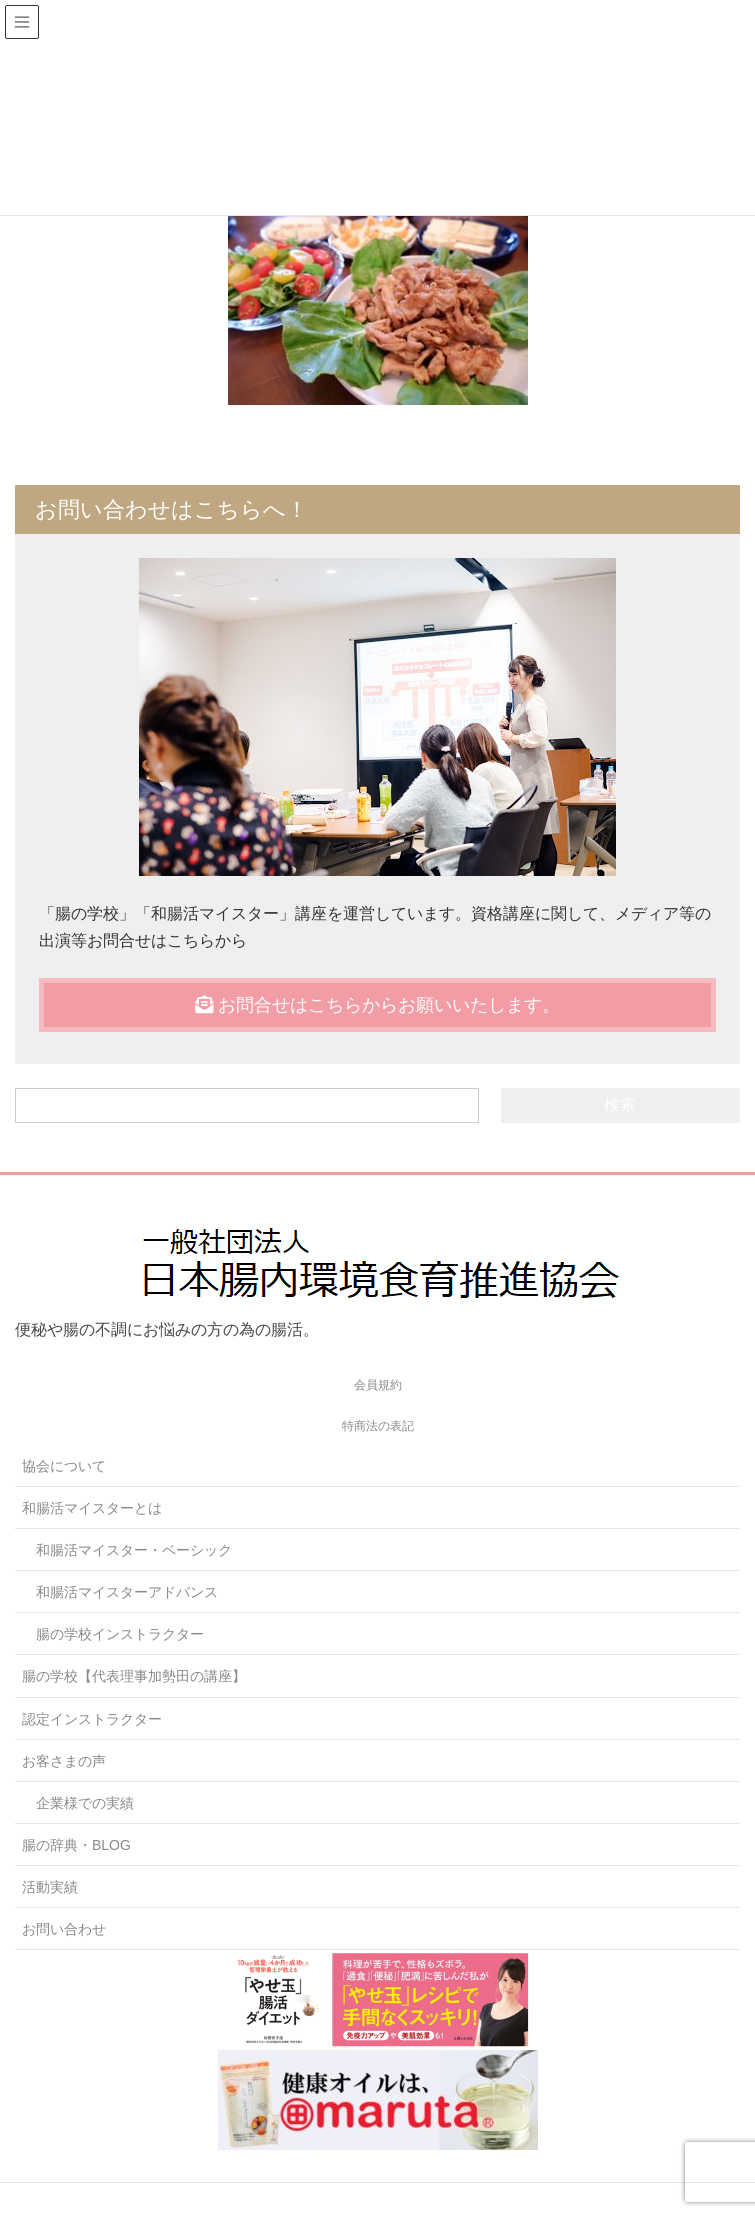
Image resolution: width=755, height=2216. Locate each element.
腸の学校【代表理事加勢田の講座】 (134, 1676)
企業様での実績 (85, 1803)
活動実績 (50, 1887)
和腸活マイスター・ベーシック (134, 1550)
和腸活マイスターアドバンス (127, 1592)
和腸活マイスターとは (92, 1508)
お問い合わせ (64, 1929)
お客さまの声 (64, 1761)
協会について (64, 1466)
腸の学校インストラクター (120, 1634)
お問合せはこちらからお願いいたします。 (377, 1005)
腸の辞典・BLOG (76, 1845)
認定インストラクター (92, 1719)
